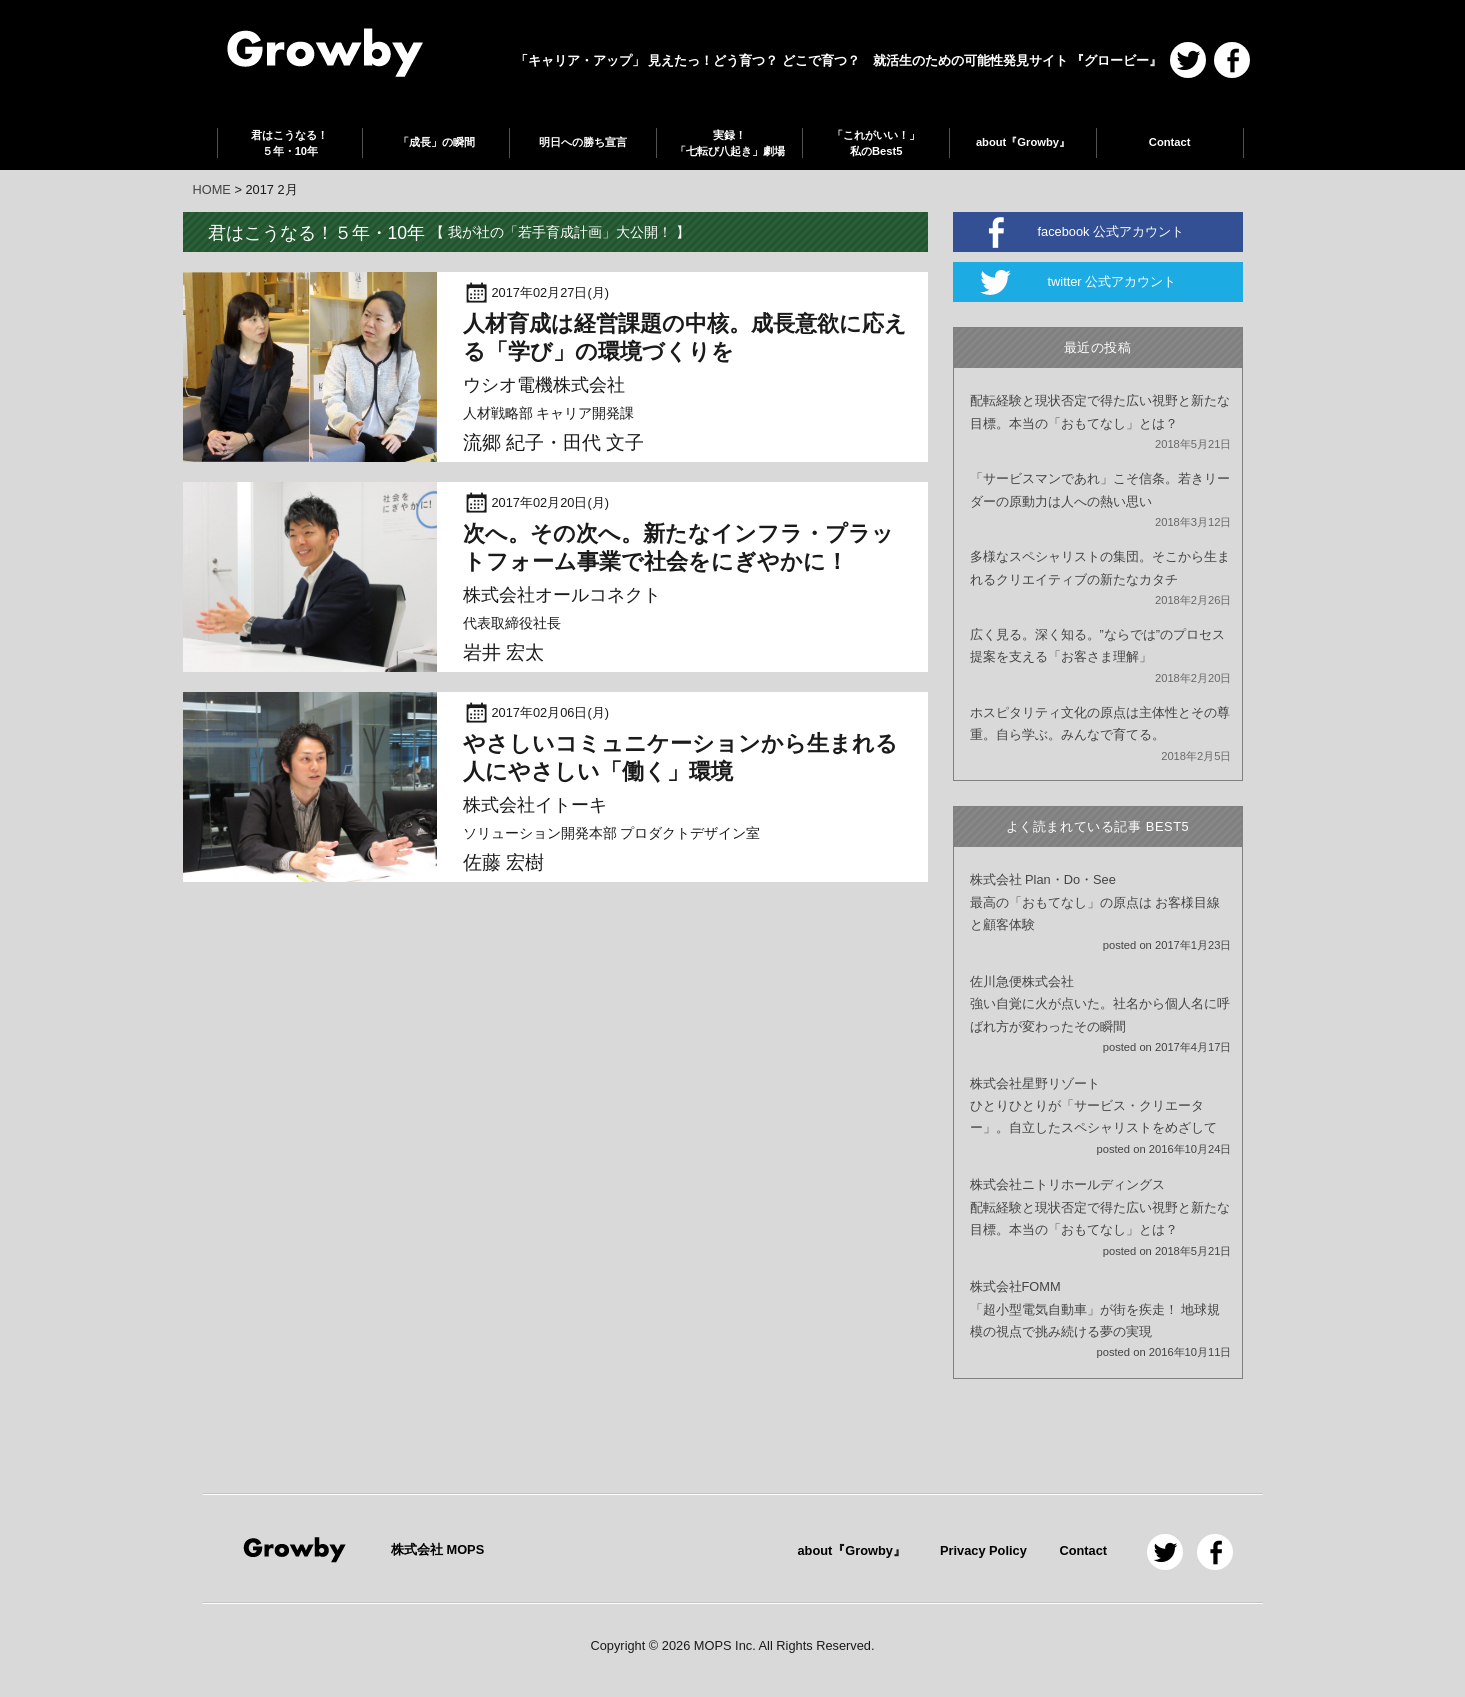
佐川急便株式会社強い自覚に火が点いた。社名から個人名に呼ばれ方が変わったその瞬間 (1100, 1004)
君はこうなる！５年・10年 (289, 143)
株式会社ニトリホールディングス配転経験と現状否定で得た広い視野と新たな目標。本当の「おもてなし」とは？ (1100, 1207)
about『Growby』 (1023, 142)
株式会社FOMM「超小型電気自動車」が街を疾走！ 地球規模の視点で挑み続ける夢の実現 (1095, 1309)
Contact (1170, 142)
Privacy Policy (983, 1550)
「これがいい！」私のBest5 (876, 143)
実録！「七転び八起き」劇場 (730, 143)
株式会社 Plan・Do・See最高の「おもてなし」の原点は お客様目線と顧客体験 (1095, 902)
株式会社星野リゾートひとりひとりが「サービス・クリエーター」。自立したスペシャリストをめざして (1093, 1106)
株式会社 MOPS (437, 1549)
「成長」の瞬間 (436, 142)
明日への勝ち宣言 (583, 142)
